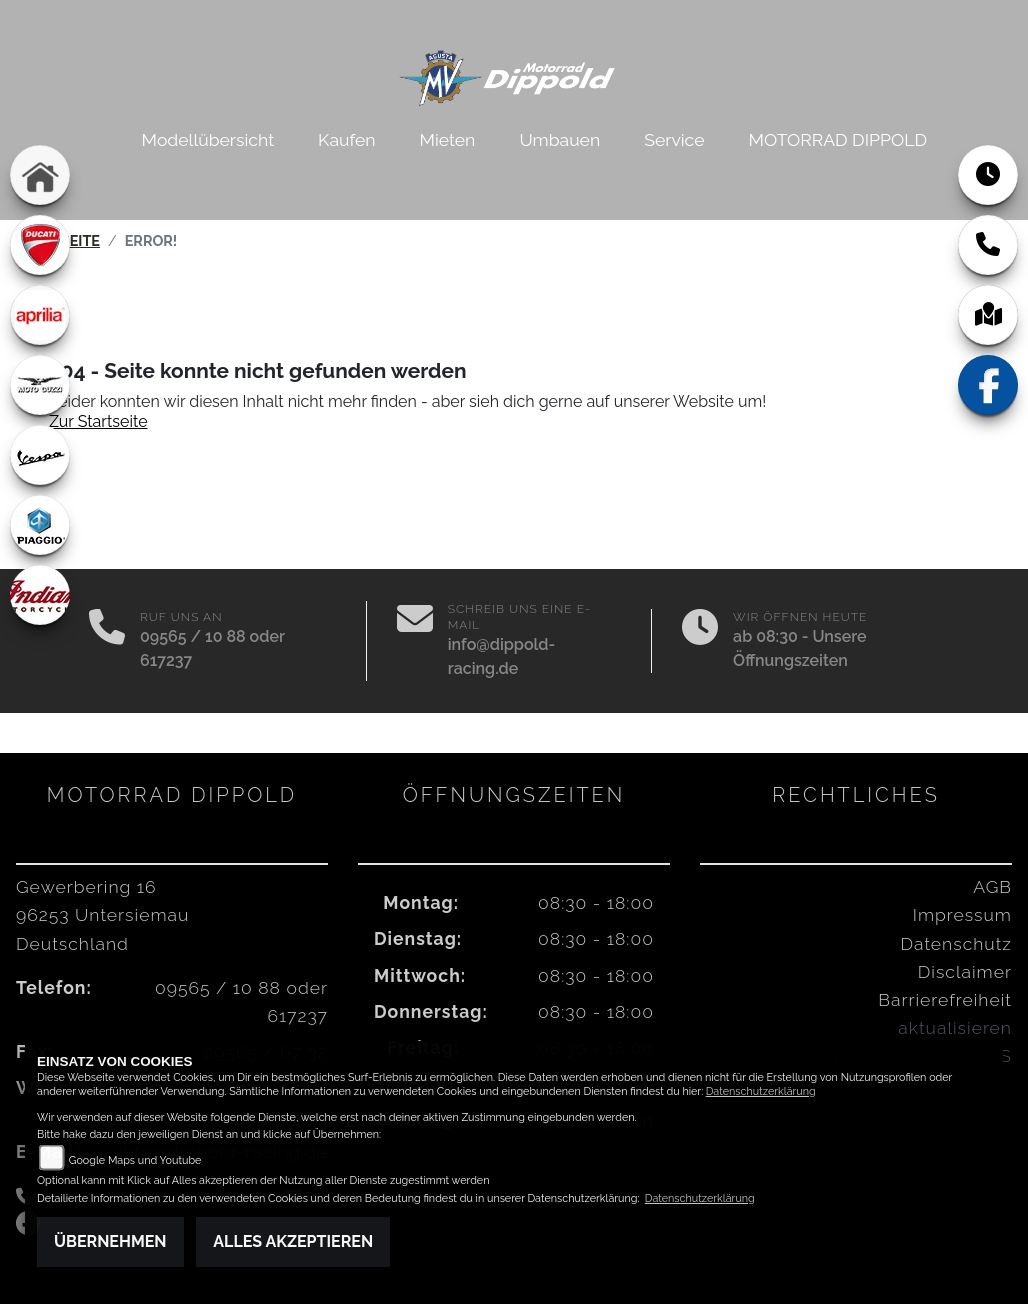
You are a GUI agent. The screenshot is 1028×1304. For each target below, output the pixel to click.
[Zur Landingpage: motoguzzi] (40, 385)
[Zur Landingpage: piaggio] (40, 525)
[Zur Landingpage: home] (40, 175)
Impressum (962, 914)
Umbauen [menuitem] (559, 139)
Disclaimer (965, 971)
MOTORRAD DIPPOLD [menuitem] (838, 139)
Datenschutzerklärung (761, 1091)
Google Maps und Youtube (135, 1160)
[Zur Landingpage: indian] (40, 595)
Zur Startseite (98, 421)
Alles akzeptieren (293, 1241)
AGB (992, 886)
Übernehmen (110, 1241)
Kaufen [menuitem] (346, 139)
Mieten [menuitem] (448, 139)
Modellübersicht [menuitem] (208, 139)
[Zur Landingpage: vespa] (40, 455)
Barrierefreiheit (945, 999)
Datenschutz (956, 943)
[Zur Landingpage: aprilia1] (40, 315)
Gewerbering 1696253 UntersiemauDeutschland (102, 914)
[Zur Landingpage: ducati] (40, 245)
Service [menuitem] (674, 139)
